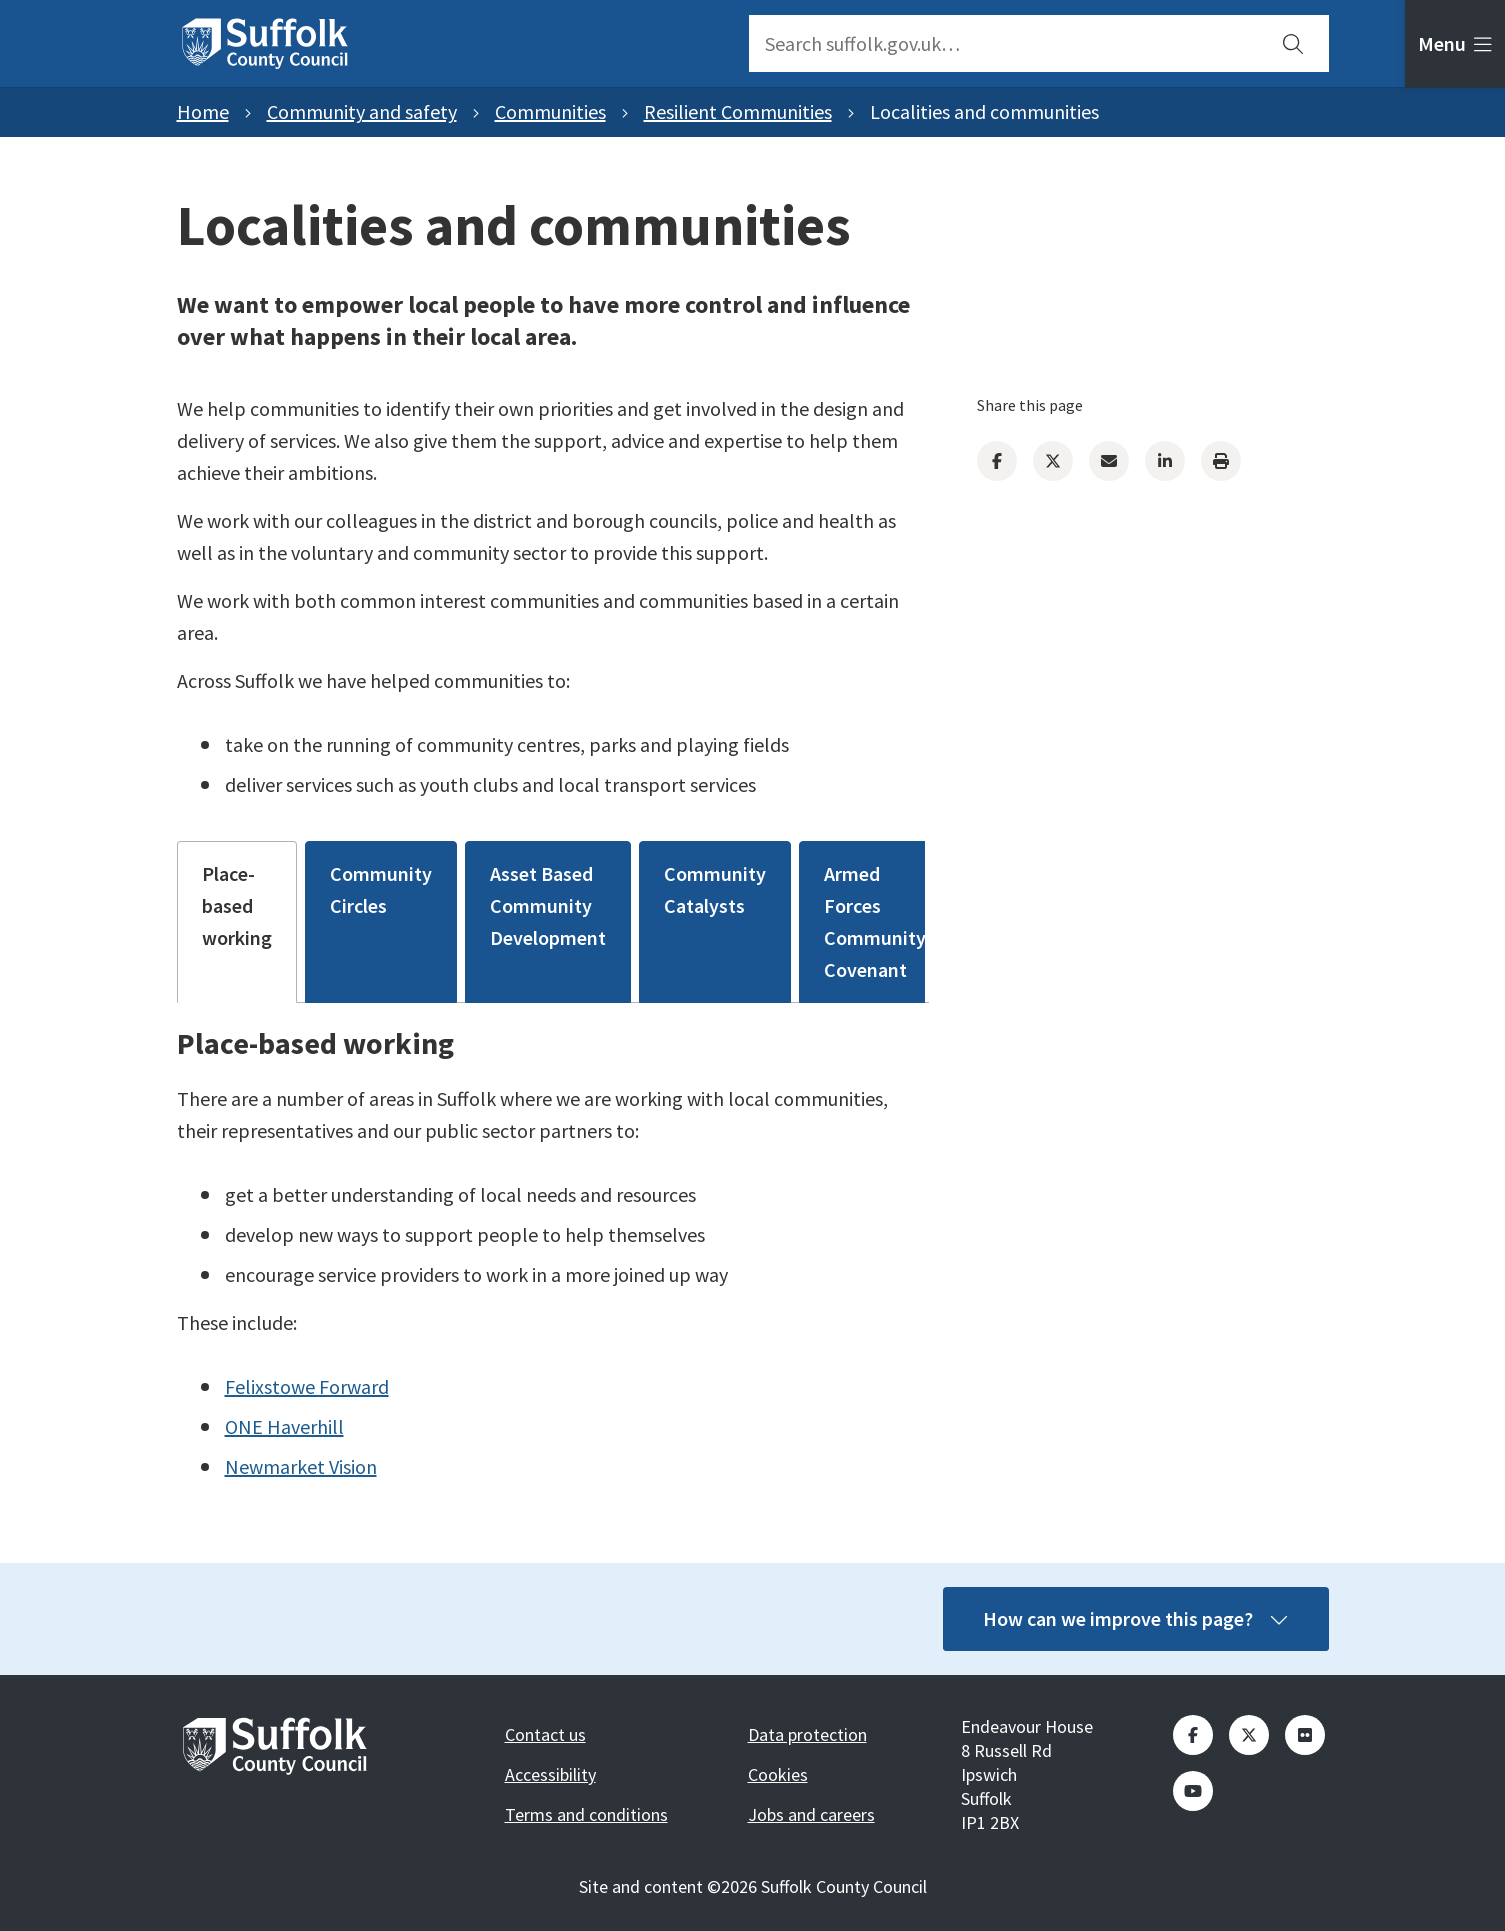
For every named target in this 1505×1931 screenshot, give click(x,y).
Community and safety (362, 111)
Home (203, 111)
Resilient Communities (738, 111)
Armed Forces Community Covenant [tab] (875, 921)
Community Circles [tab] (381, 889)
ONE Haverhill (284, 1426)
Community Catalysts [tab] (715, 889)
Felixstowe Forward (307, 1386)
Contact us (545, 1734)
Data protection (807, 1734)
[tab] (1455, 44)
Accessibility (550, 1774)
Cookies (778, 1774)
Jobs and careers (811, 1814)
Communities (550, 111)
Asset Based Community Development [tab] (548, 905)
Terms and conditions (586, 1814)
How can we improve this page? (1136, 1618)
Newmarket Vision (301, 1466)
